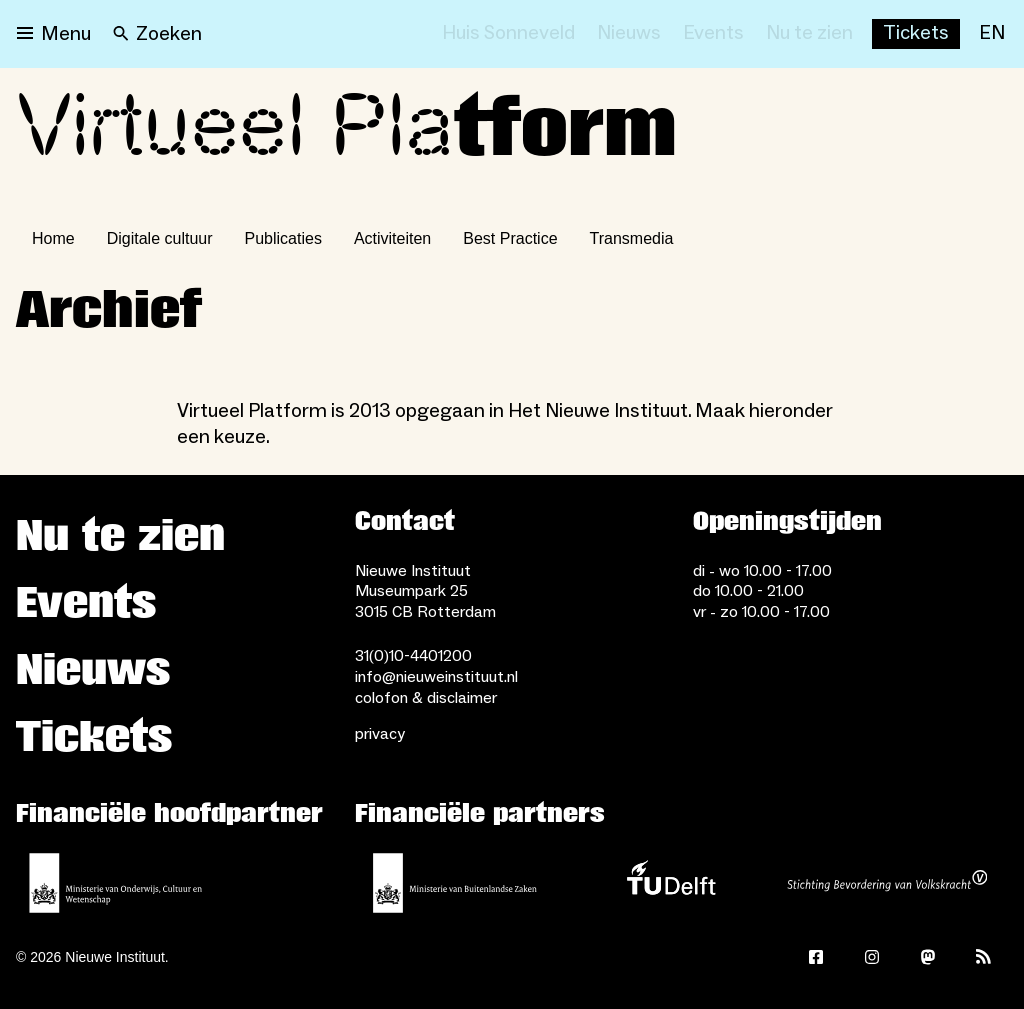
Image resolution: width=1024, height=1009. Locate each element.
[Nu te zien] (809, 34)
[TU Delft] (671, 883)
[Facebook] (816, 957)
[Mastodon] (928, 957)
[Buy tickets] (916, 34)
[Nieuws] (629, 34)
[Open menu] (54, 34)
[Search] (157, 34)
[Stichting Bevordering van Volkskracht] (887, 883)
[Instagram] (872, 957)
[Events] (713, 34)
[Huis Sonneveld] (508, 34)
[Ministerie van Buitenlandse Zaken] (455, 883)
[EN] (992, 34)
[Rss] (984, 957)
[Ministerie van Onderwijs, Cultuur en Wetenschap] (116, 883)
